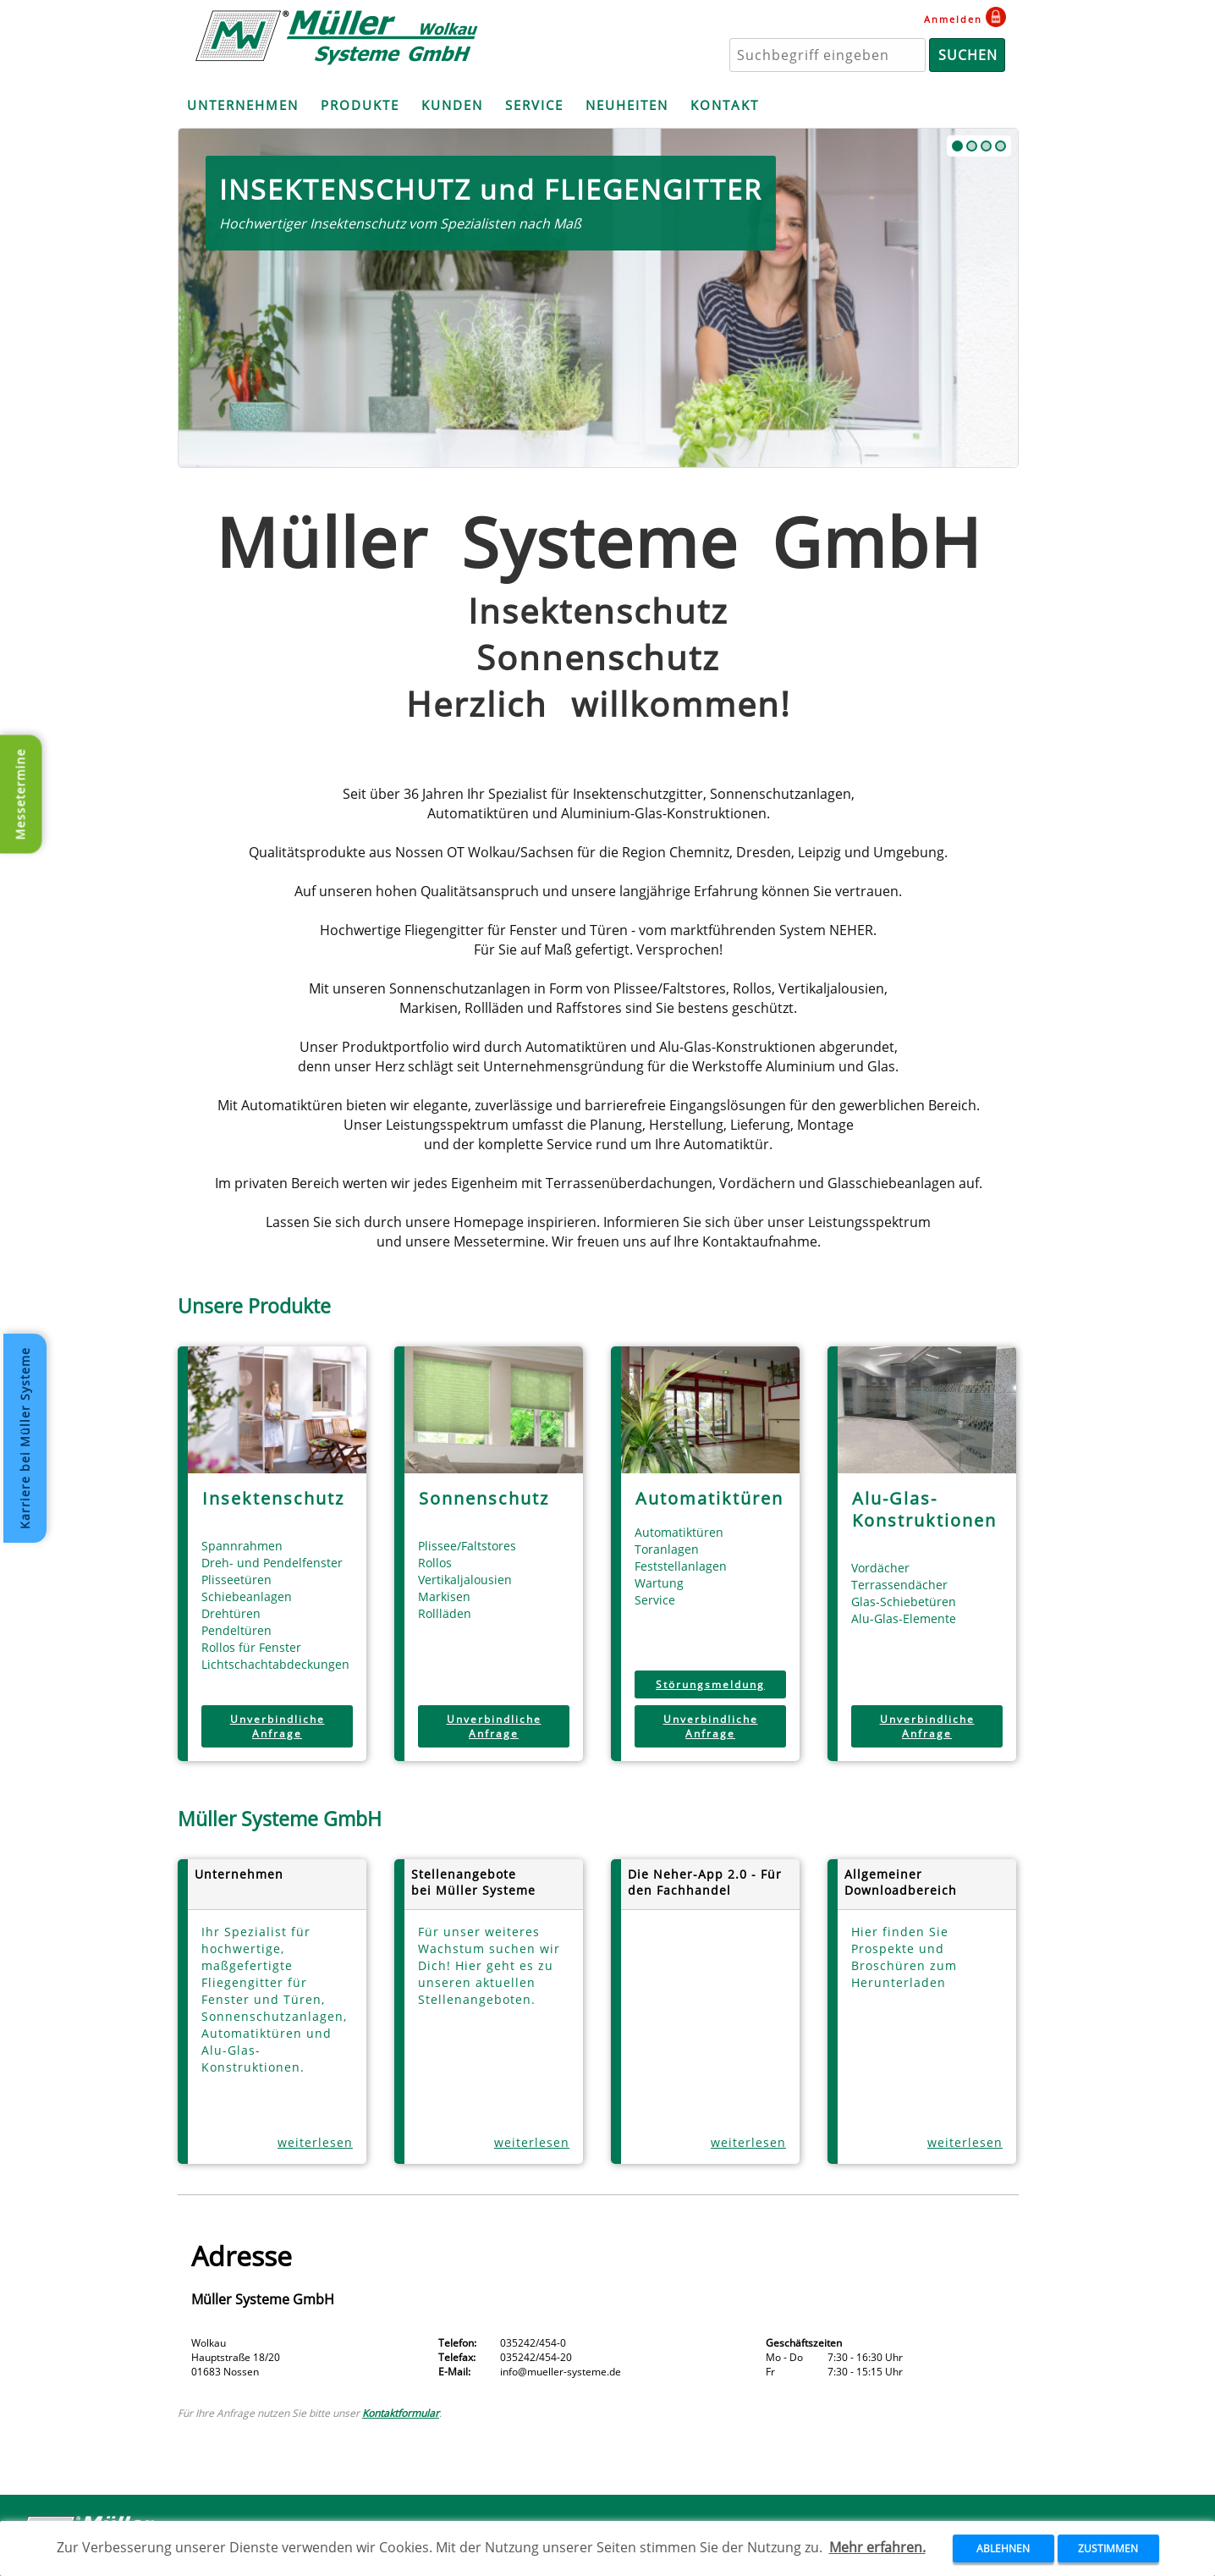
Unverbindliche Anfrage (277, 1726)
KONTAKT (724, 104)
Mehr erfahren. (877, 2547)
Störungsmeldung (710, 1684)
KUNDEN (452, 104)
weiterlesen (315, 2142)
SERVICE (534, 104)
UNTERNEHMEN (243, 104)
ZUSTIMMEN (1108, 2548)
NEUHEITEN (627, 104)
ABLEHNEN (1003, 2548)
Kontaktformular (400, 2413)
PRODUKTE (360, 104)
